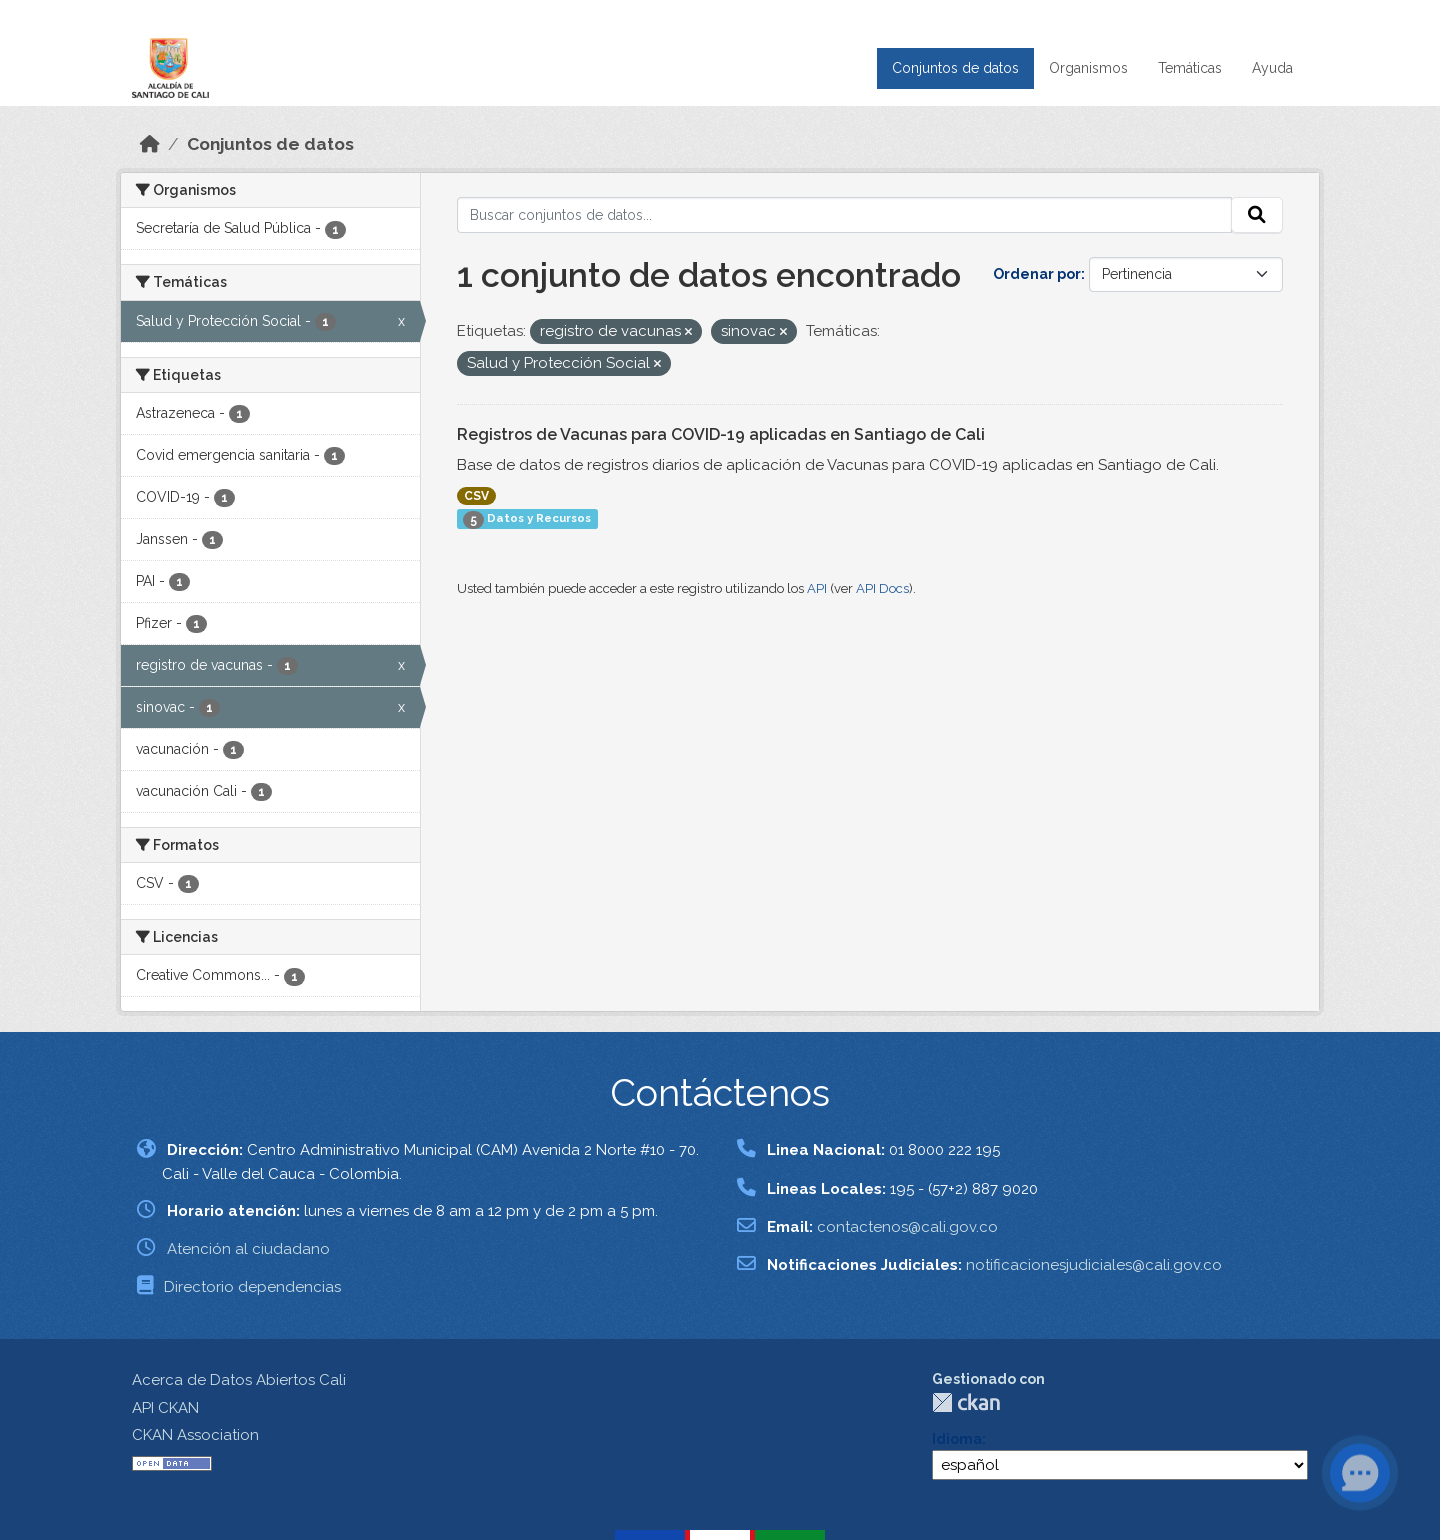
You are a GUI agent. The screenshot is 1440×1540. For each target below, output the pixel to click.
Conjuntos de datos (955, 68)
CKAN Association (195, 1435)
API (817, 588)
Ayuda (1272, 68)
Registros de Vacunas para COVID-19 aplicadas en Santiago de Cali (721, 434)
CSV (476, 496)
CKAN (966, 1402)
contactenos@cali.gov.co (907, 1227)
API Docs (882, 588)
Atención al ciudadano (248, 1249)
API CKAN (165, 1408)
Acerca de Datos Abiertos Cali (239, 1380)
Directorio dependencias (252, 1287)
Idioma (957, 1439)
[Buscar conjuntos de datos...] (845, 215)
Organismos (1088, 68)
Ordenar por (1037, 274)
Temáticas (1190, 68)
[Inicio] (150, 144)
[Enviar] (1257, 215)
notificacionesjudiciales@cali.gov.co (1094, 1265)
